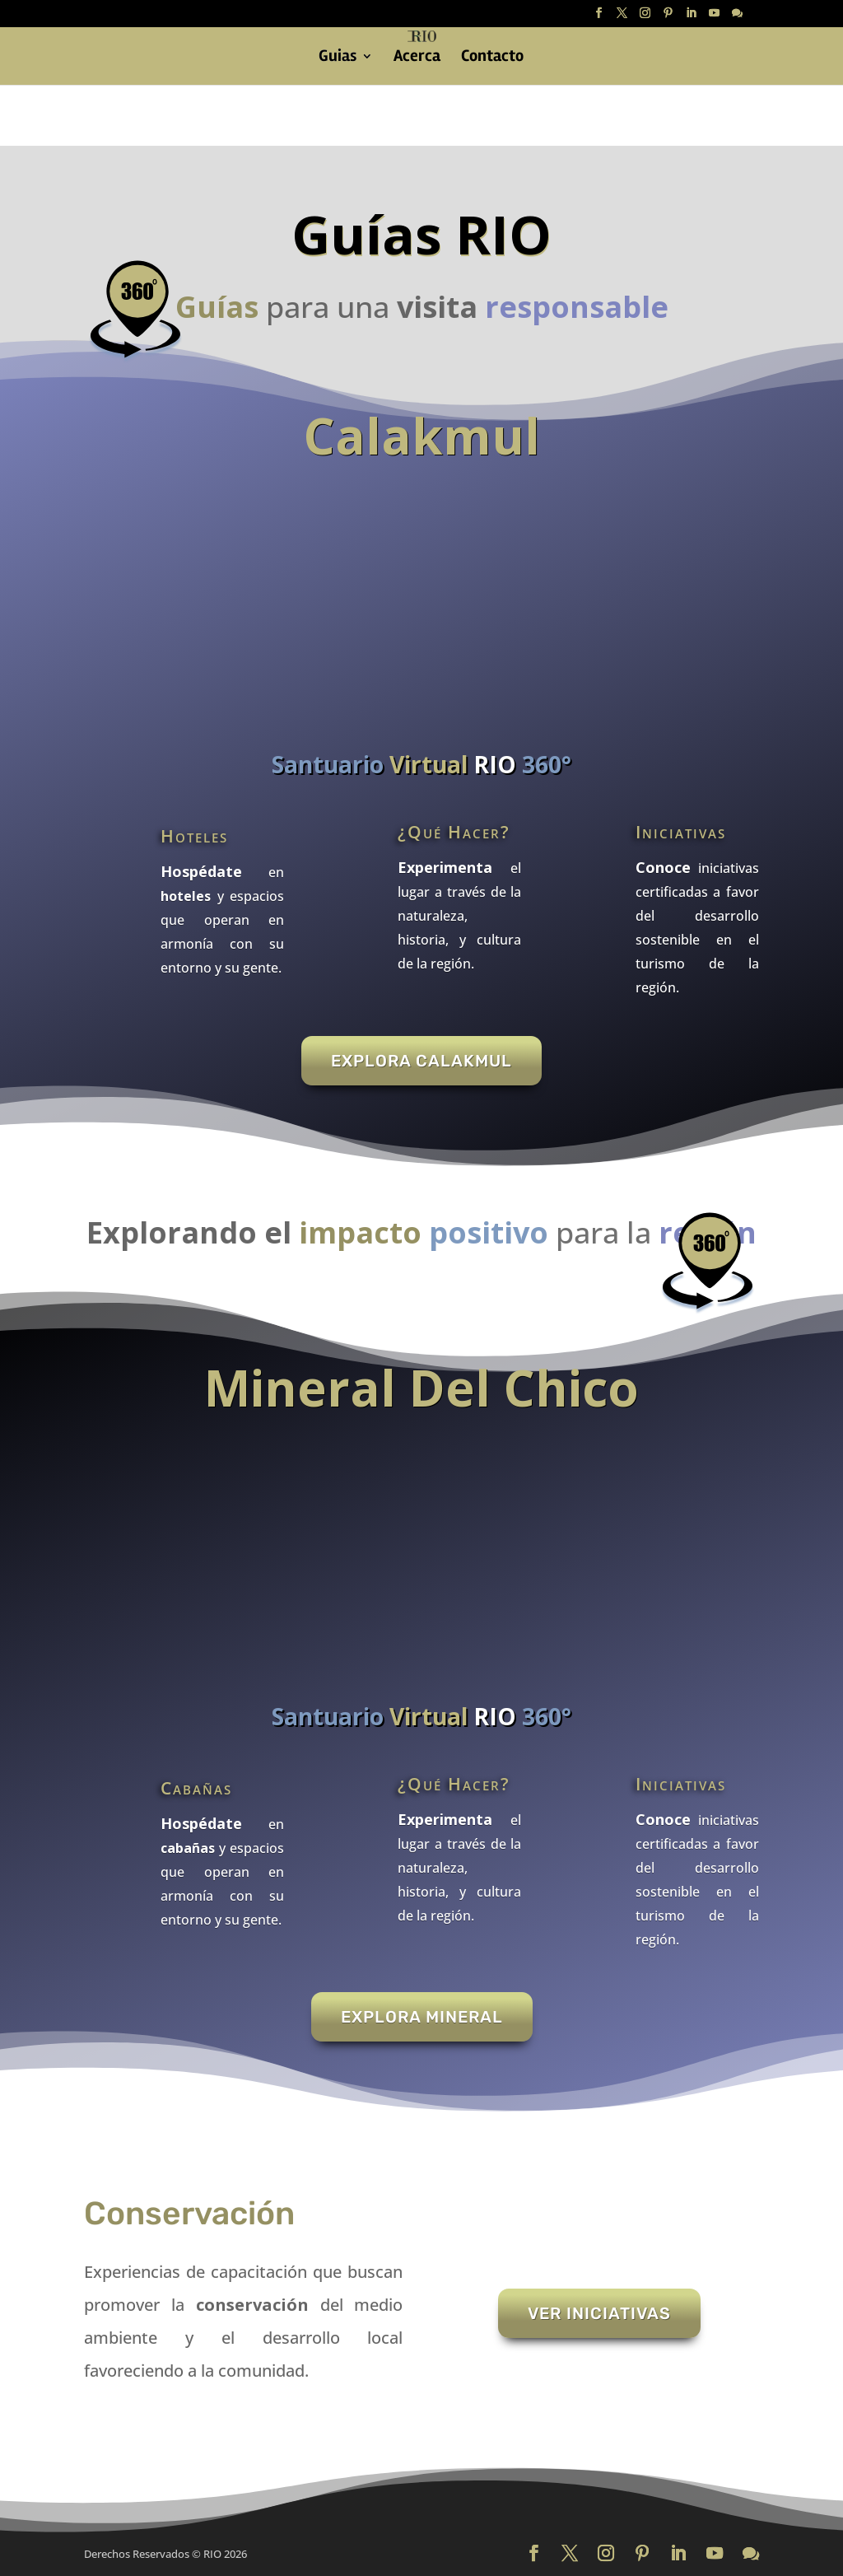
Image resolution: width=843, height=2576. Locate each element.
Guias (337, 58)
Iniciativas (681, 831)
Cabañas (196, 1787)
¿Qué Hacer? (454, 831)
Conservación (189, 2214)
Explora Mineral (422, 2017)
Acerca (417, 58)
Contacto (492, 58)
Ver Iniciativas (599, 2313)
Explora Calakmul (421, 1061)
